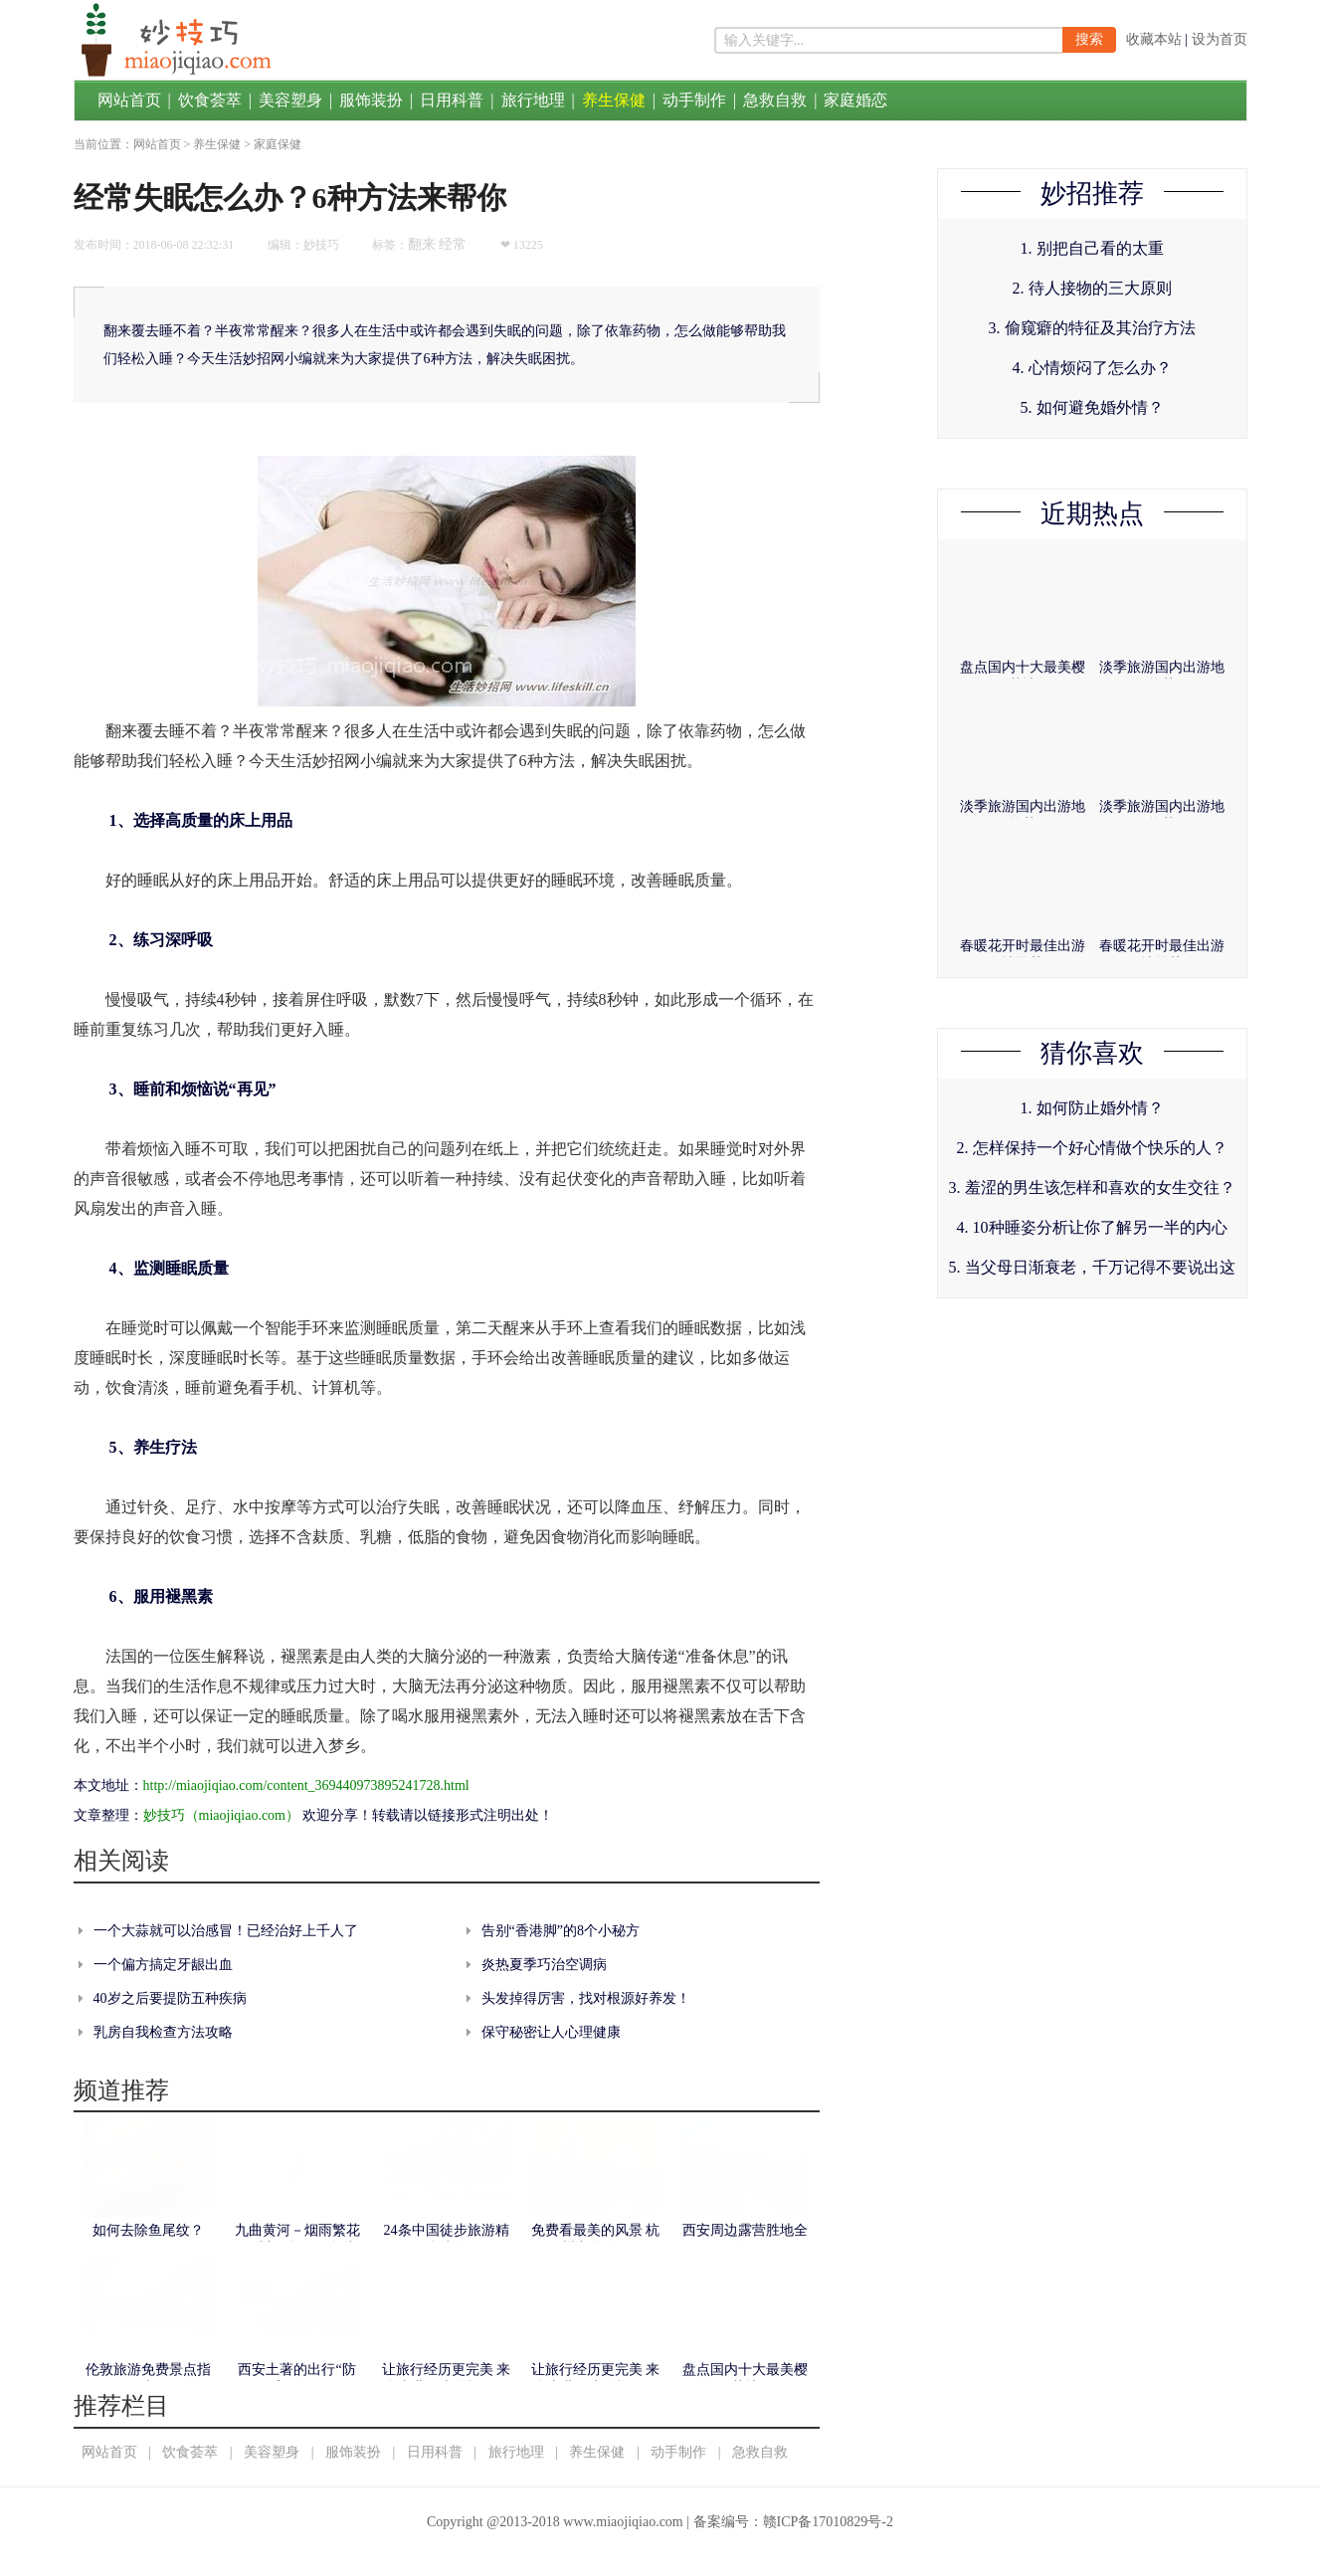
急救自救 (775, 100)
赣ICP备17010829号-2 (828, 2521)
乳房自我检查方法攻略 (163, 2032)
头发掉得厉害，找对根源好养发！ (585, 1998)
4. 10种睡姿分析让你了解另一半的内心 (1092, 1227)
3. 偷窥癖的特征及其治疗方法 (1092, 327)
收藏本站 (1154, 39)
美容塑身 (290, 100)
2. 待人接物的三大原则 (1092, 288)
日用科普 (451, 100)
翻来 (422, 244)
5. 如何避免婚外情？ (1092, 407)
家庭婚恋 (855, 100)
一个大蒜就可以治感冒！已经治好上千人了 (226, 1930)
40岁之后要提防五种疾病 (170, 1998)
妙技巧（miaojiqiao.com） (221, 1815)
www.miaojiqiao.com (622, 2521)
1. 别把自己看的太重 (1092, 248)
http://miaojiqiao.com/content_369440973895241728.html (306, 1785)
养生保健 (614, 100)
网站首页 (129, 100)
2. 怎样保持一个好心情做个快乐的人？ (1092, 1147)
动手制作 (694, 100)
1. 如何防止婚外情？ (1092, 1107)
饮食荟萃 (210, 100)
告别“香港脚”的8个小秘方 (560, 1930)
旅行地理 (533, 100)
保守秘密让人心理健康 (551, 2032)
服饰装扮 (371, 100)
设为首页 (1219, 39)
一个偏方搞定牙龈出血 (163, 1964)
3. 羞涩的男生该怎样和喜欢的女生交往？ (1092, 1187)
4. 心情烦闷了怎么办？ (1092, 367)
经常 (453, 244)
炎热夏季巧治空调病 (544, 1964)
